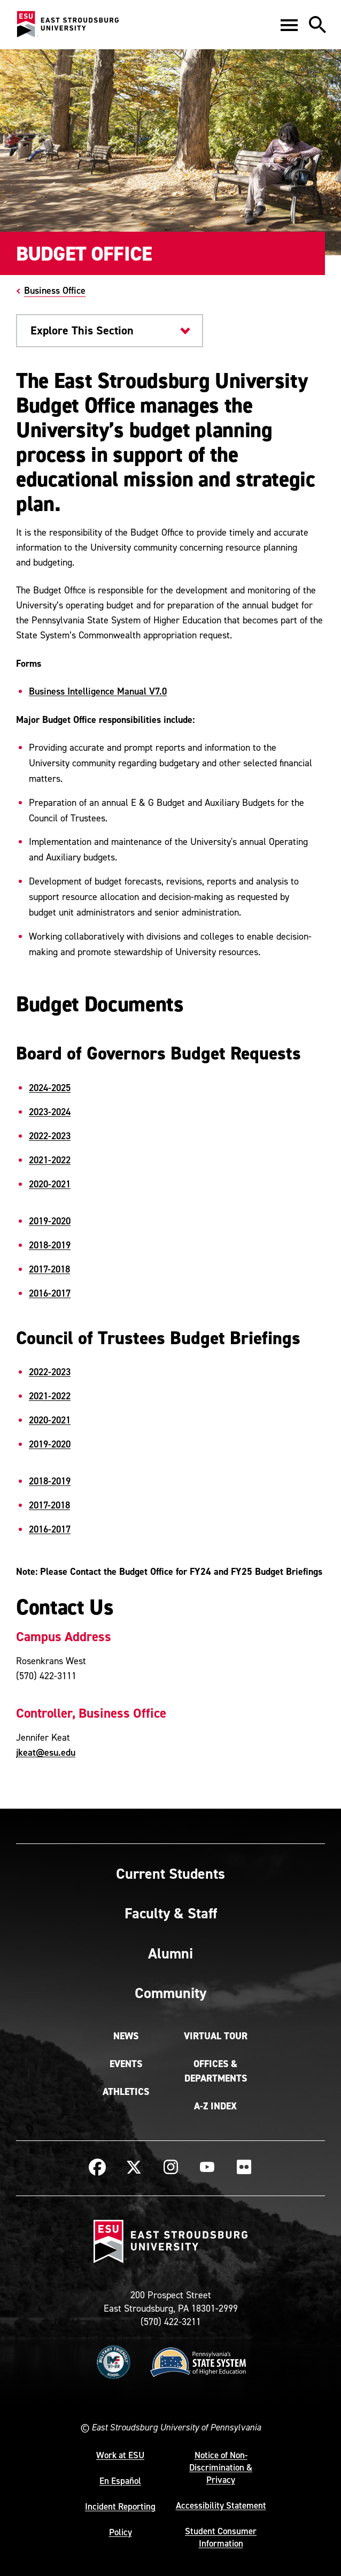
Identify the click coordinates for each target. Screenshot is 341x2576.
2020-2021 (50, 1184)
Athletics (126, 2091)
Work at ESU (120, 2455)
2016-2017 (50, 1293)
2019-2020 (50, 1221)
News (125, 2036)
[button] (289, 24)
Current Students (170, 1873)
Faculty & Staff (171, 1913)
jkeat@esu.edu (45, 1753)
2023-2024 (50, 1112)
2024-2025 (50, 1087)
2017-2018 (49, 1269)
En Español (120, 2481)
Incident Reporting (120, 2506)
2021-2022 (50, 1160)
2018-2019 (50, 1245)
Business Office (55, 290)
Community (170, 1992)
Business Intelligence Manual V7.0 (98, 691)
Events (126, 2063)
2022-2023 (50, 1136)
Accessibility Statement (221, 2505)
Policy (120, 2532)
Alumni (170, 1953)
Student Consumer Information (221, 2537)
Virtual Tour (215, 2036)
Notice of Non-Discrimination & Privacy (220, 2467)
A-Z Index (215, 2106)
